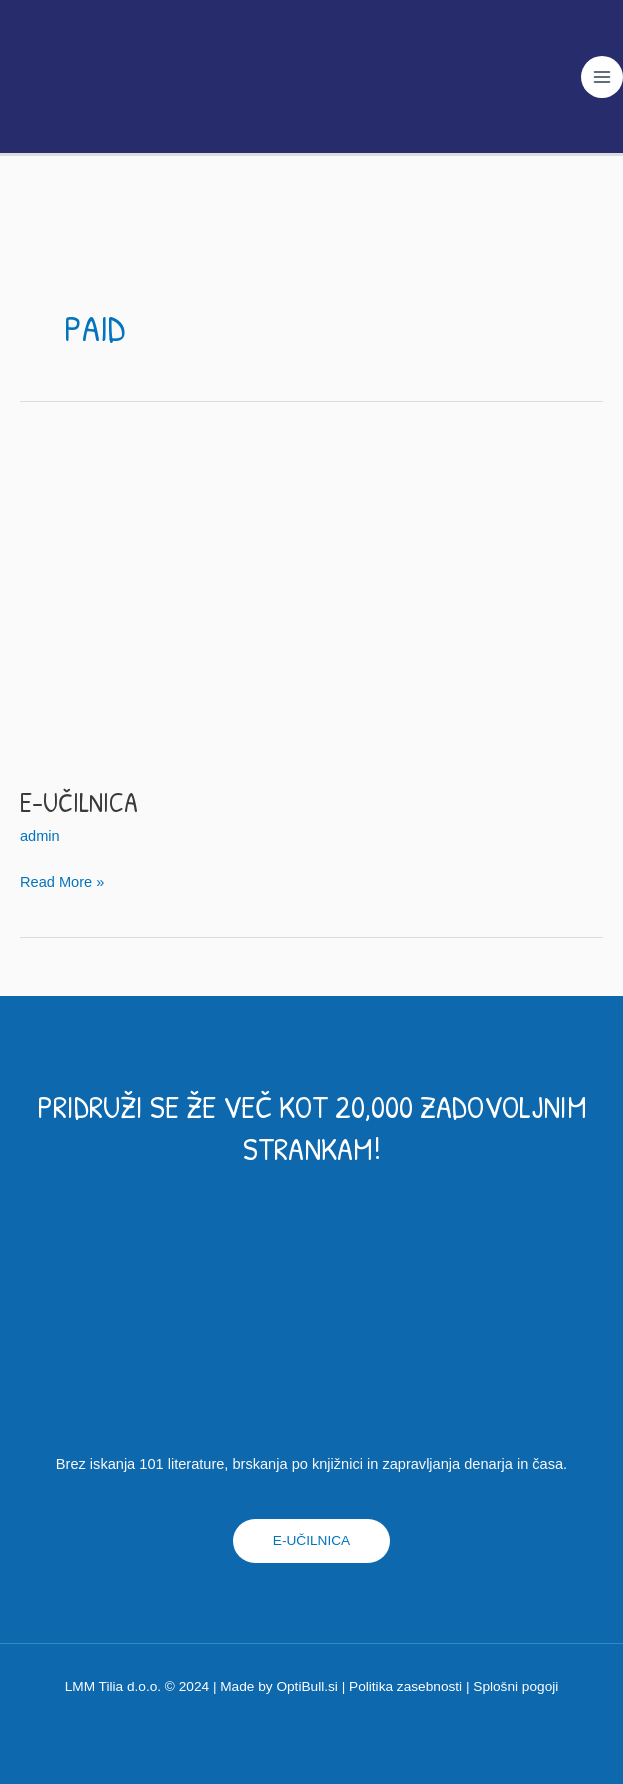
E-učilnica (79, 802)
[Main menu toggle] (602, 78)
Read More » (62, 879)
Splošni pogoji (515, 1686)
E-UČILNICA (311, 1540)
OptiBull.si (306, 1686)
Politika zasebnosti (405, 1686)
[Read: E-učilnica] (311, 600)
